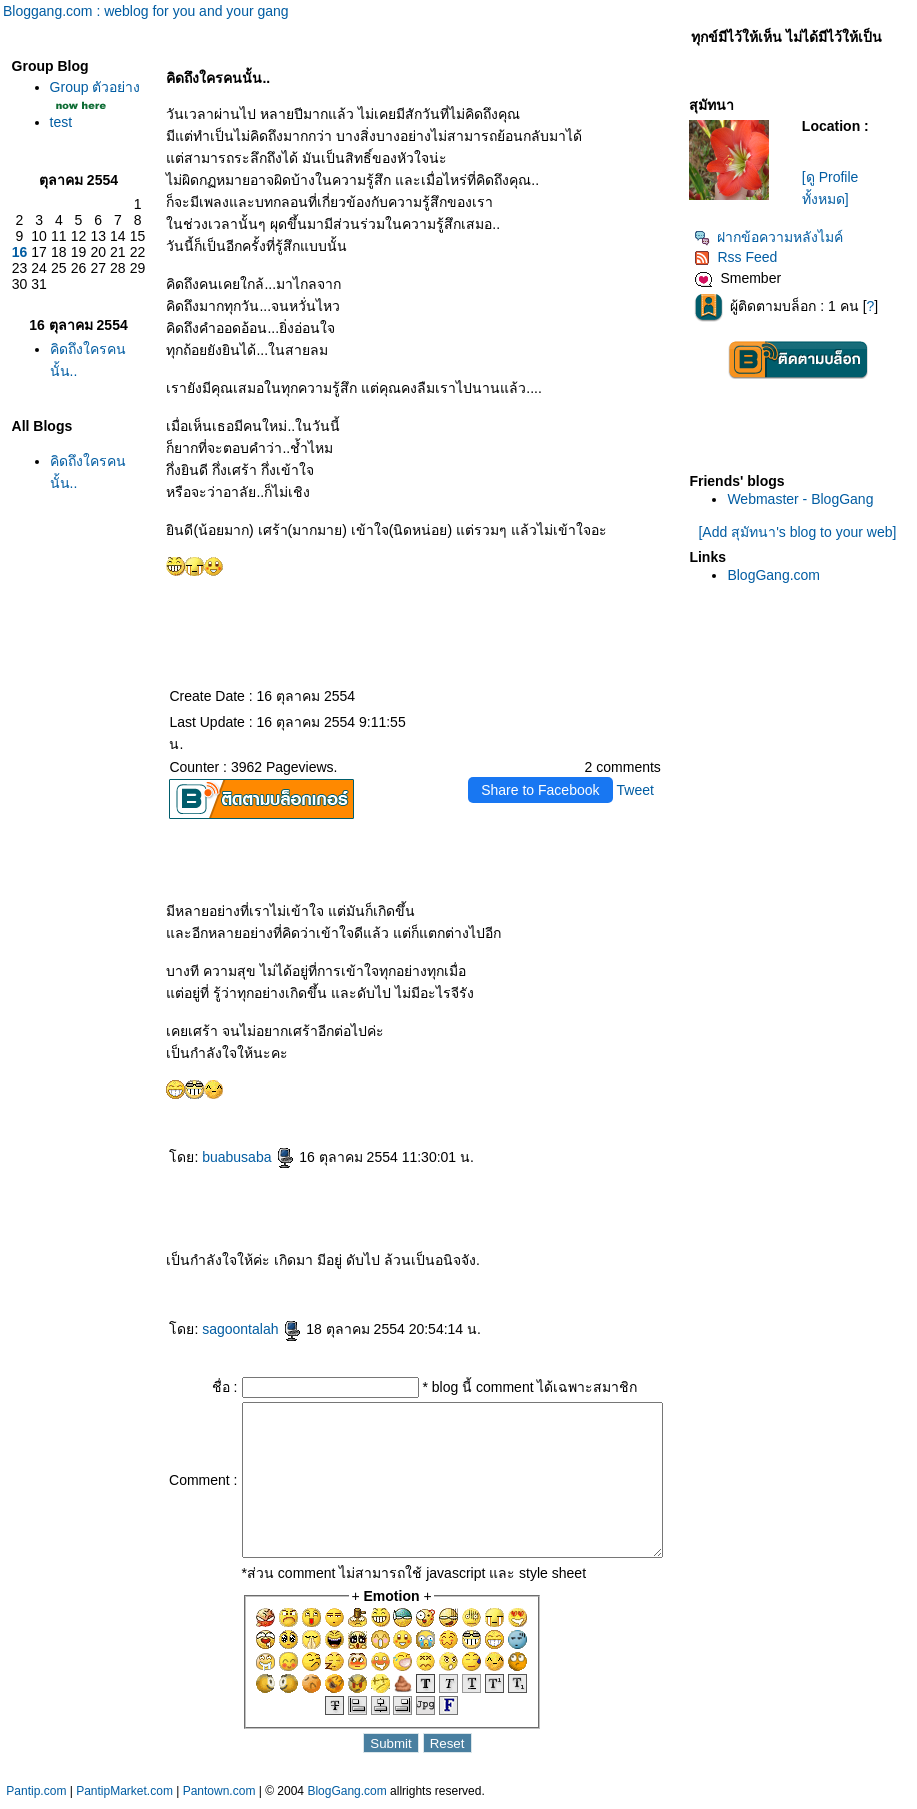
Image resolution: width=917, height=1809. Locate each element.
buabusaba (215, 1135)
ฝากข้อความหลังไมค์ (773, 237)
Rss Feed (740, 257)
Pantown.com (219, 1799)
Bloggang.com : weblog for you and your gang (146, 11)
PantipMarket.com (124, 1799)
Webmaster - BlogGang (805, 499)
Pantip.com (36, 1799)
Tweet (639, 768)
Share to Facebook (544, 768)
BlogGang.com (778, 575)
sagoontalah (219, 1307)
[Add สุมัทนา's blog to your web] (802, 532)
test (56, 138)
